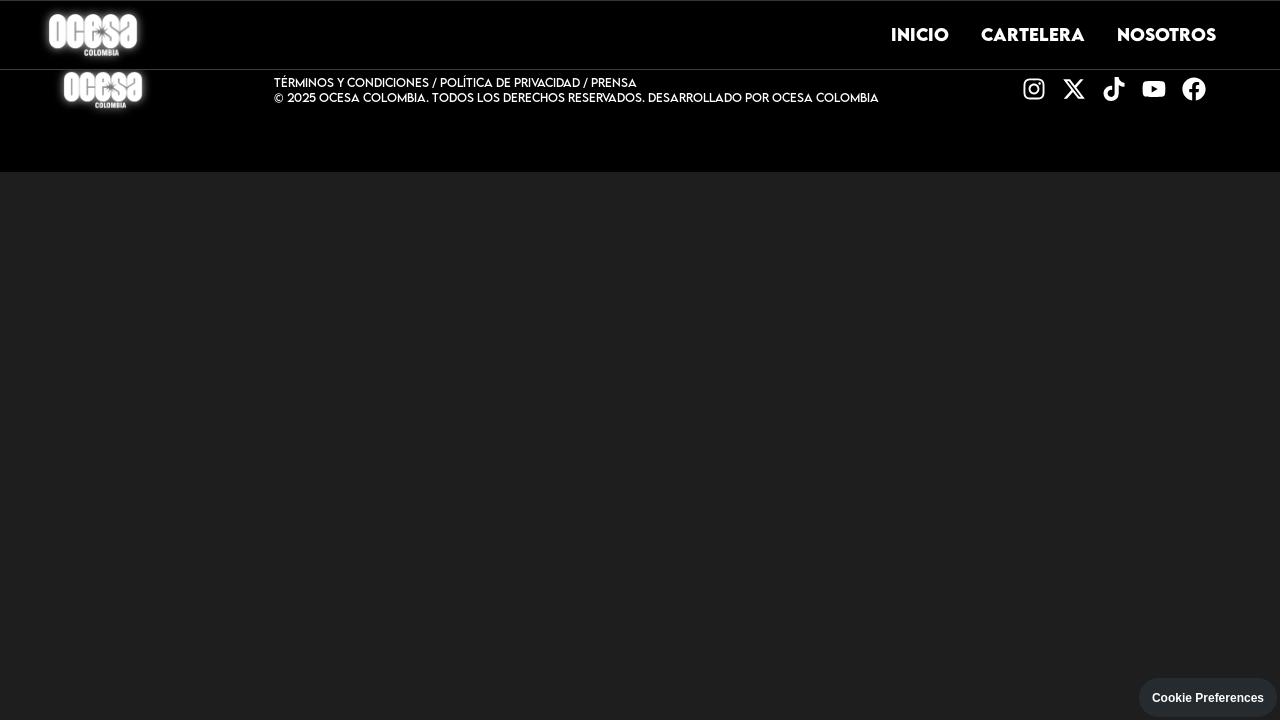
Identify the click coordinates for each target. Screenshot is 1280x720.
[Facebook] (1194, 90)
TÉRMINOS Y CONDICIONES (351, 82)
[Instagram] (1034, 90)
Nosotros (1166, 34)
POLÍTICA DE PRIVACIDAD (510, 82)
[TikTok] (1114, 90)
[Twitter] (1074, 90)
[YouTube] (1154, 90)
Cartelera (1033, 34)
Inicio (920, 34)
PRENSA (614, 82)
